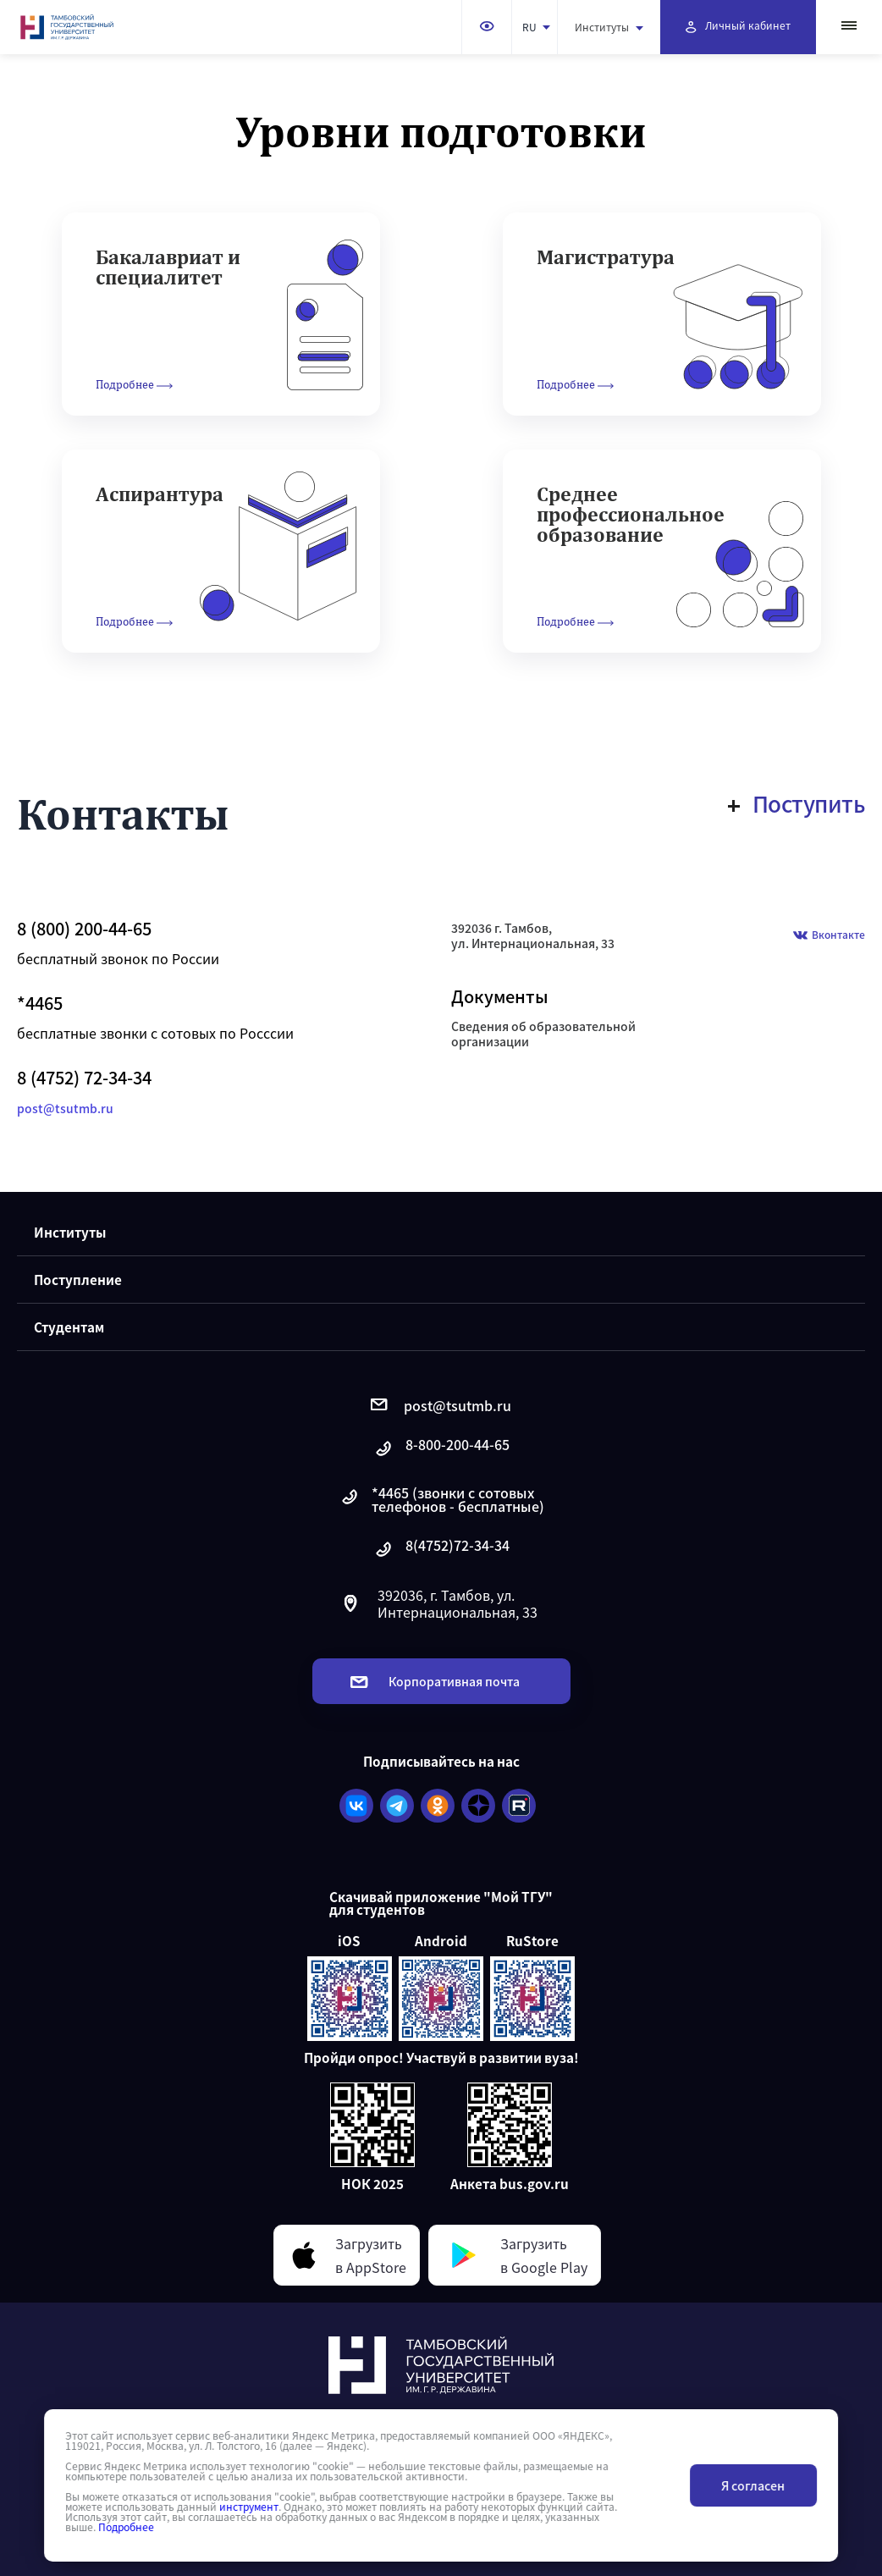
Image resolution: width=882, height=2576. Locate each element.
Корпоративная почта (435, 1681)
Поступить (797, 803)
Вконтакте (829, 936)
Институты (609, 26)
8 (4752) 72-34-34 (84, 1077)
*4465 (40, 1003)
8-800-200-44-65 (441, 1448)
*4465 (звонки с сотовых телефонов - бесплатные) (441, 1499)
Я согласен (753, 2485)
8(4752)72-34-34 (441, 1549)
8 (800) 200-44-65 (84, 928)
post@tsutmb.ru (65, 1108)
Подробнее (126, 2527)
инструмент (248, 2507)
